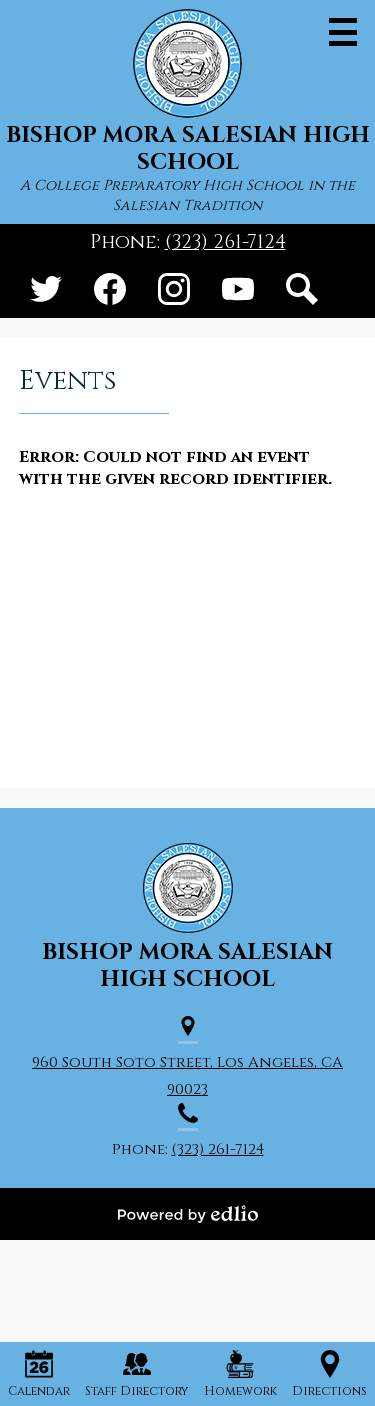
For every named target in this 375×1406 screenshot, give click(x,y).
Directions (329, 1374)
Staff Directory (136, 1374)
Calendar (39, 1374)
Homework (240, 1374)
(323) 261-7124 (225, 242)
